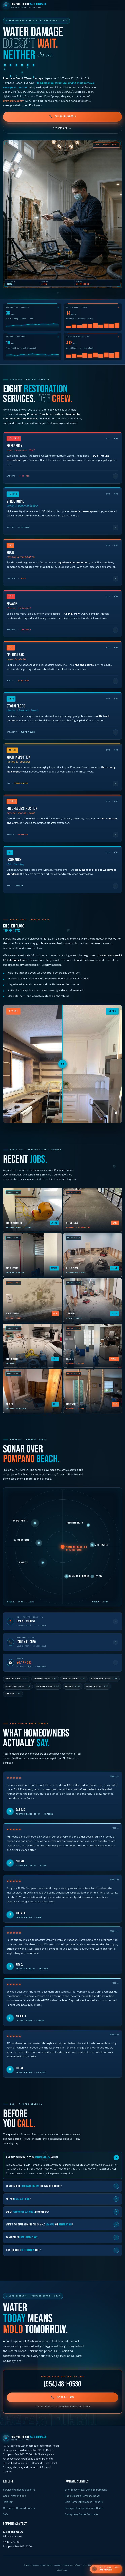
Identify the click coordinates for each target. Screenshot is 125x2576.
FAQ (5, 2514)
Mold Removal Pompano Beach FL (84, 2502)
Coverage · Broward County (19, 2508)
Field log (8, 2502)
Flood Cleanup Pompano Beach (82, 2496)
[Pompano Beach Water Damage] (25, 2438)
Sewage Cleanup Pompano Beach (84, 2508)
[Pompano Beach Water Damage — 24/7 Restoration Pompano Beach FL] (25, 5)
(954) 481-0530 (26, 1642)
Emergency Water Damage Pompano (86, 2489)
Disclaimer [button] (62, 2570)
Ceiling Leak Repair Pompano (81, 2514)
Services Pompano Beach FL (19, 2489)
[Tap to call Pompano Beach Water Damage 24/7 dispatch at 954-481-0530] (106, 2569)
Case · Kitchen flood (14, 2496)
